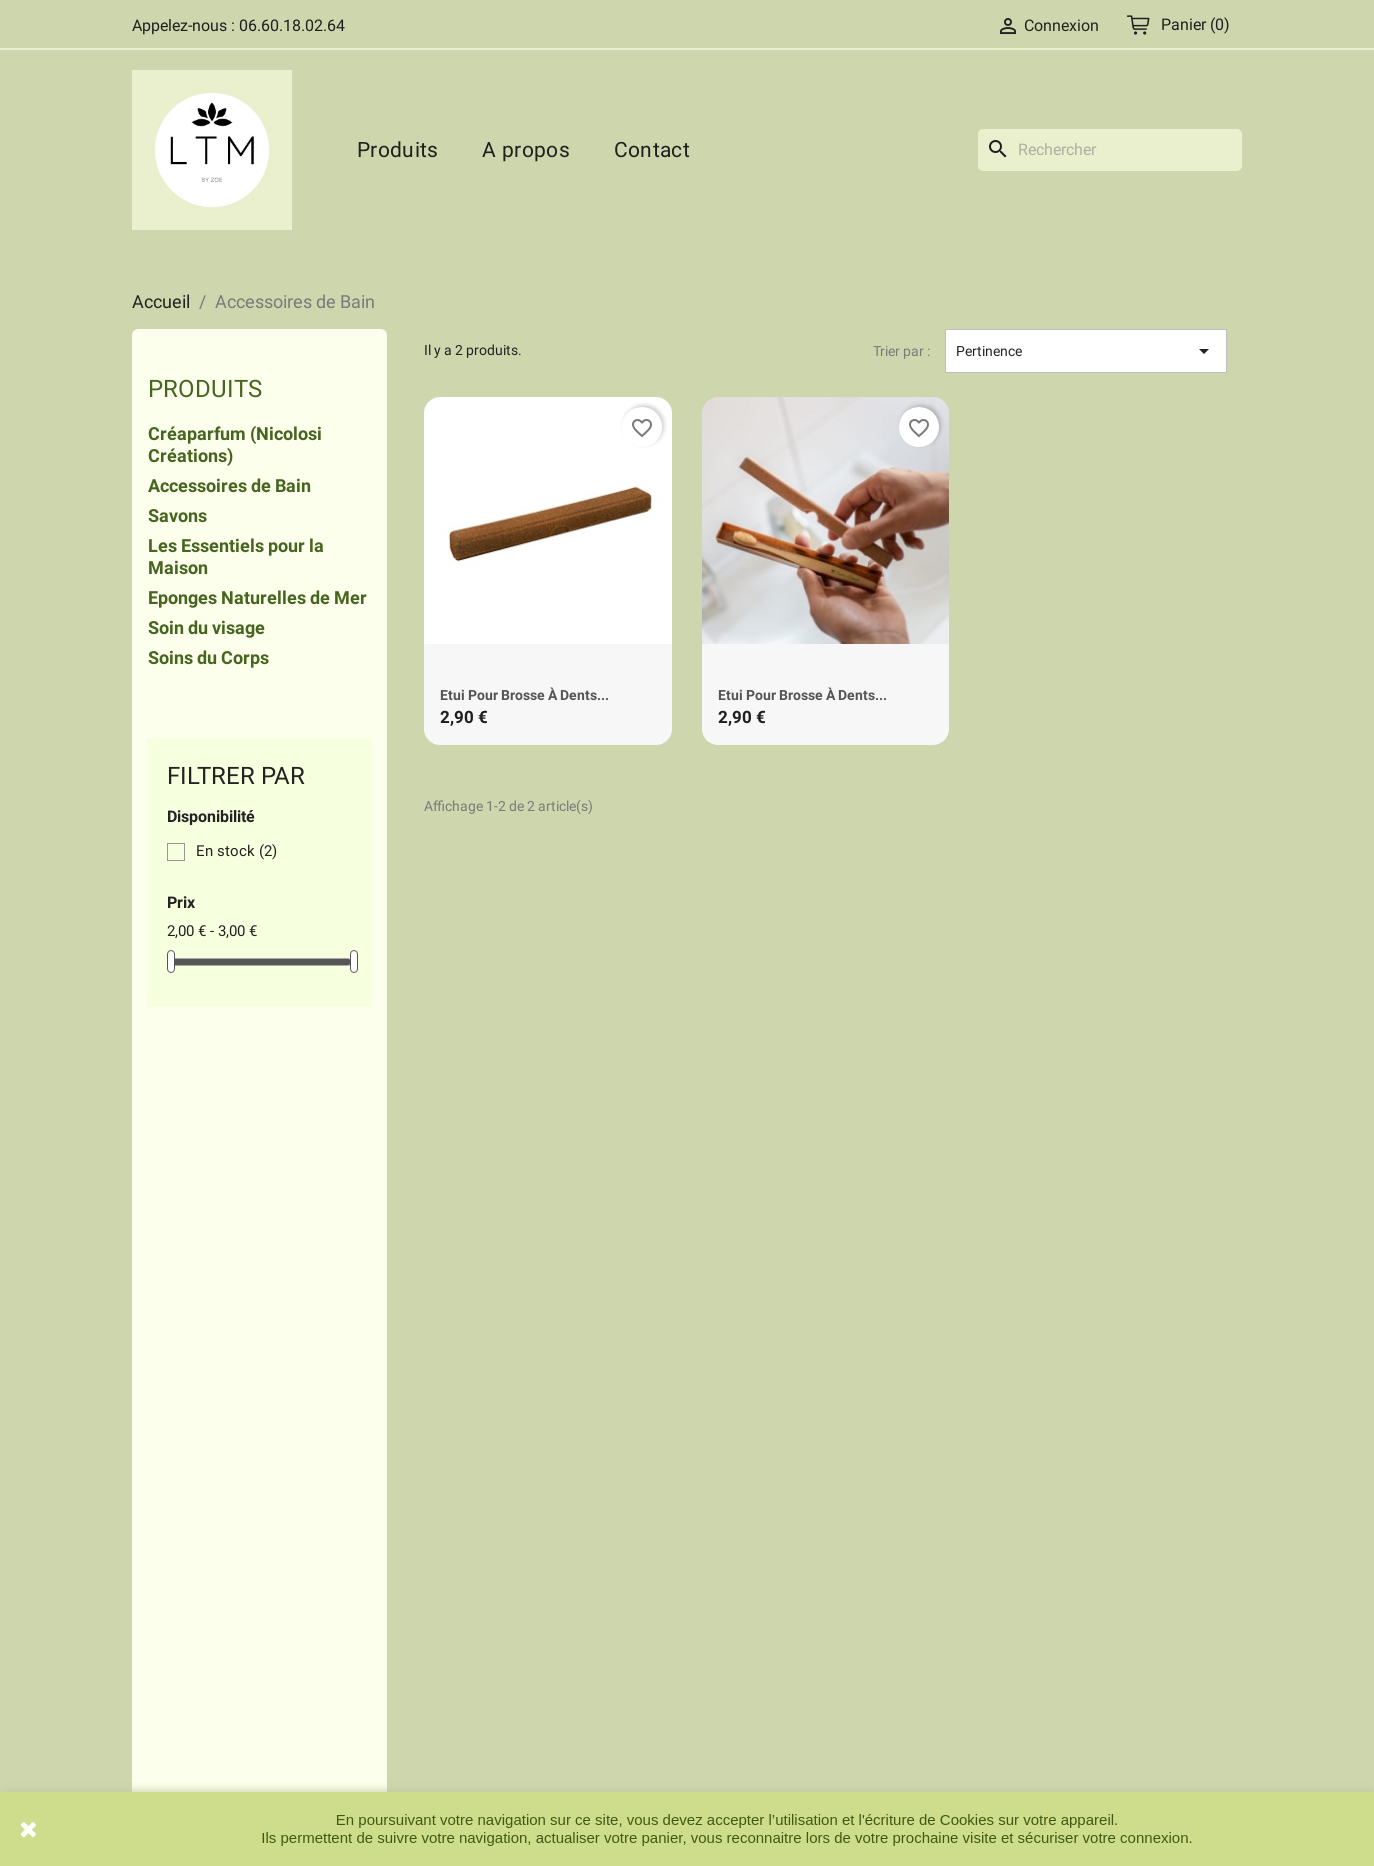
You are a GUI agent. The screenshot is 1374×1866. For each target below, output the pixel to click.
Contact (652, 150)
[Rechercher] (1110, 150)
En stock (236, 851)
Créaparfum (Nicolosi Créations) (235, 445)
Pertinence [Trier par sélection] (1086, 351)
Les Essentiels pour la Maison (236, 557)
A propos (525, 150)
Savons (177, 516)
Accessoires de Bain (229, 486)
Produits (397, 150)
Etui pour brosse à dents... (524, 695)
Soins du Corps (208, 658)
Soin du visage (206, 628)
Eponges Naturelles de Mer (257, 598)
